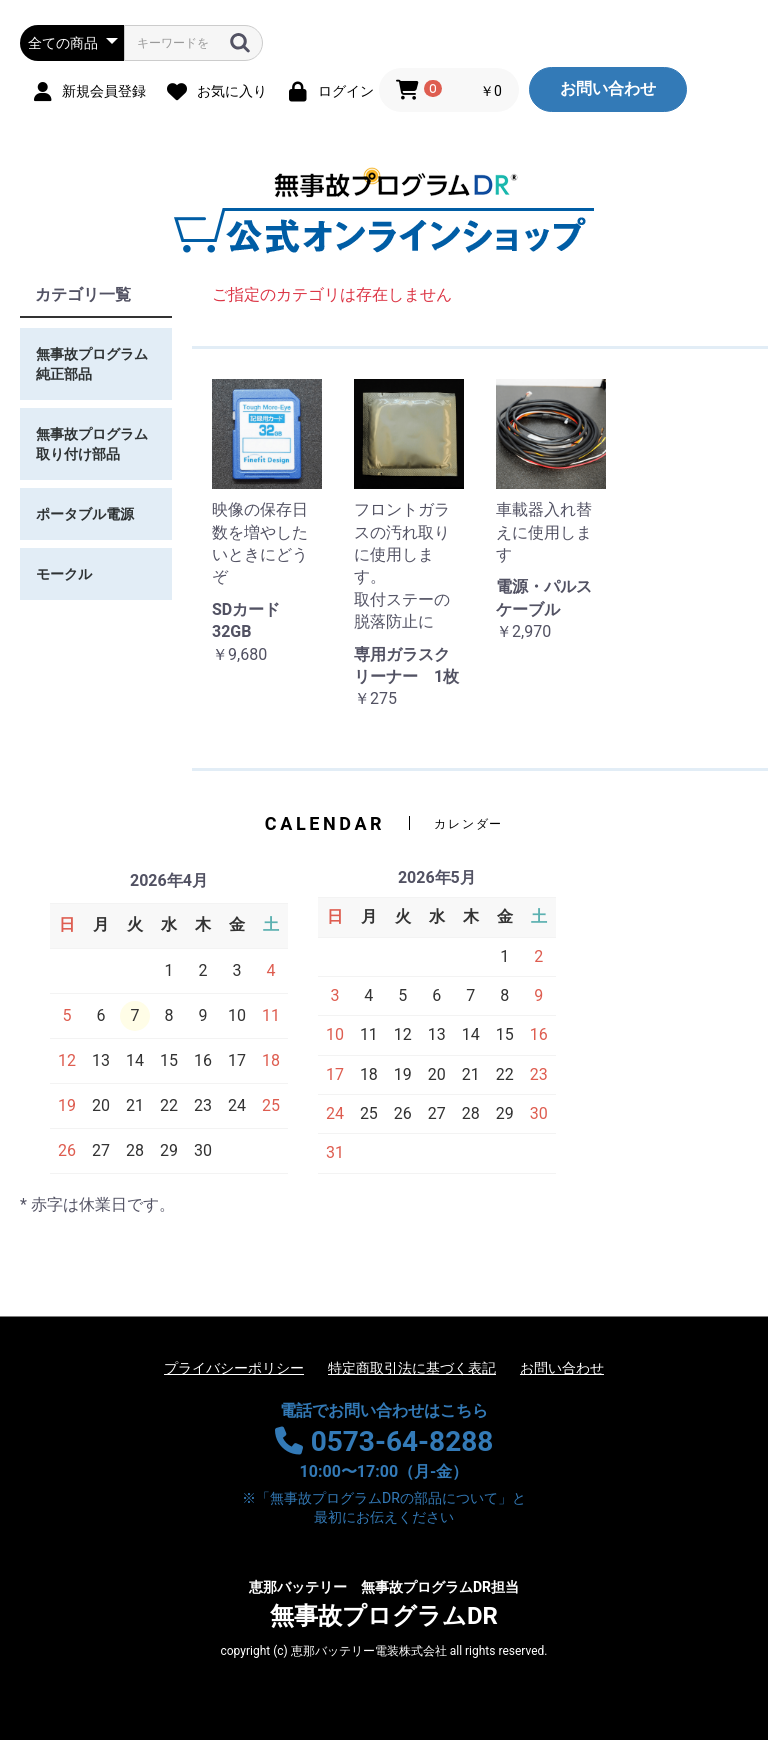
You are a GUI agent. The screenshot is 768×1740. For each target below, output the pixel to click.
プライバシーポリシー (234, 1368)
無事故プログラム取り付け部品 (92, 444)
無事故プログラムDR (384, 1604)
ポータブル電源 (85, 514)
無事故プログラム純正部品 (92, 364)
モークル (64, 574)
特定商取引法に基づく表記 (412, 1368)
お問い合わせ (608, 88)
